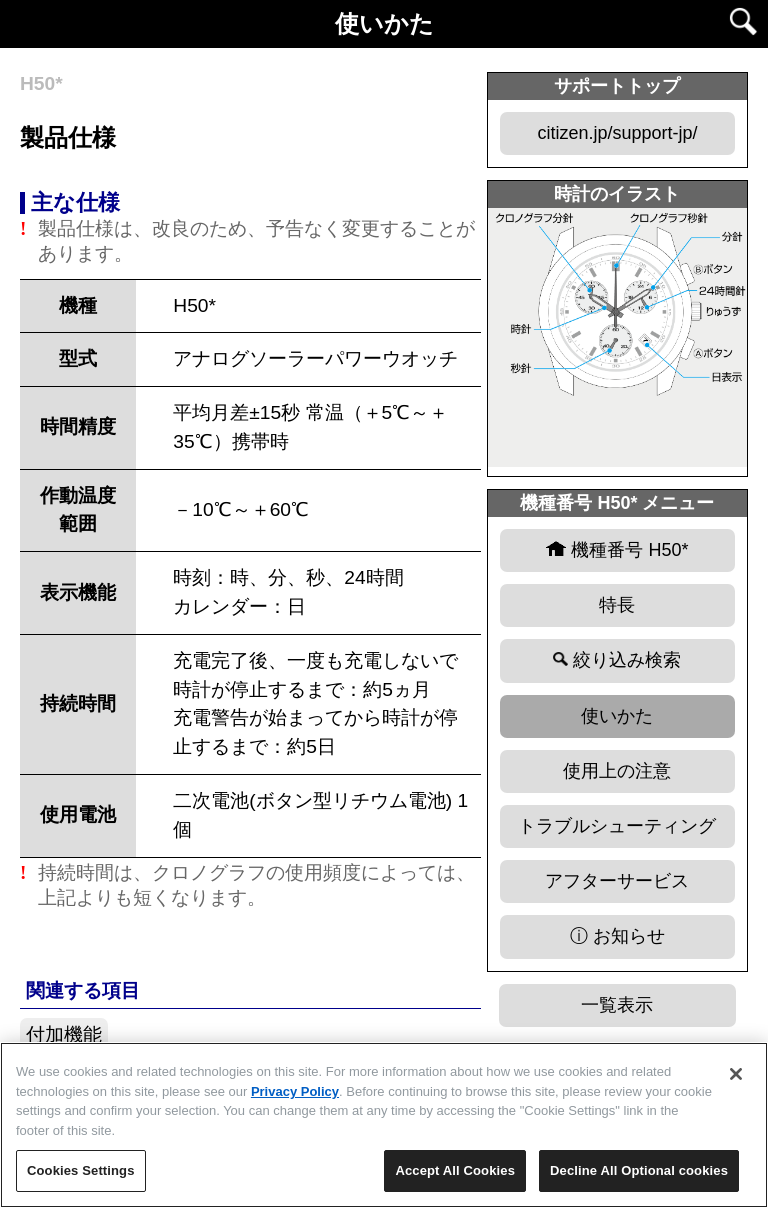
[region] (384, 1125)
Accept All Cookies (455, 1170)
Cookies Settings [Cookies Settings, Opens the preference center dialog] (81, 1170)
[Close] (736, 1074)
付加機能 (64, 1034)
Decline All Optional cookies (639, 1170)
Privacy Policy (295, 1091)
